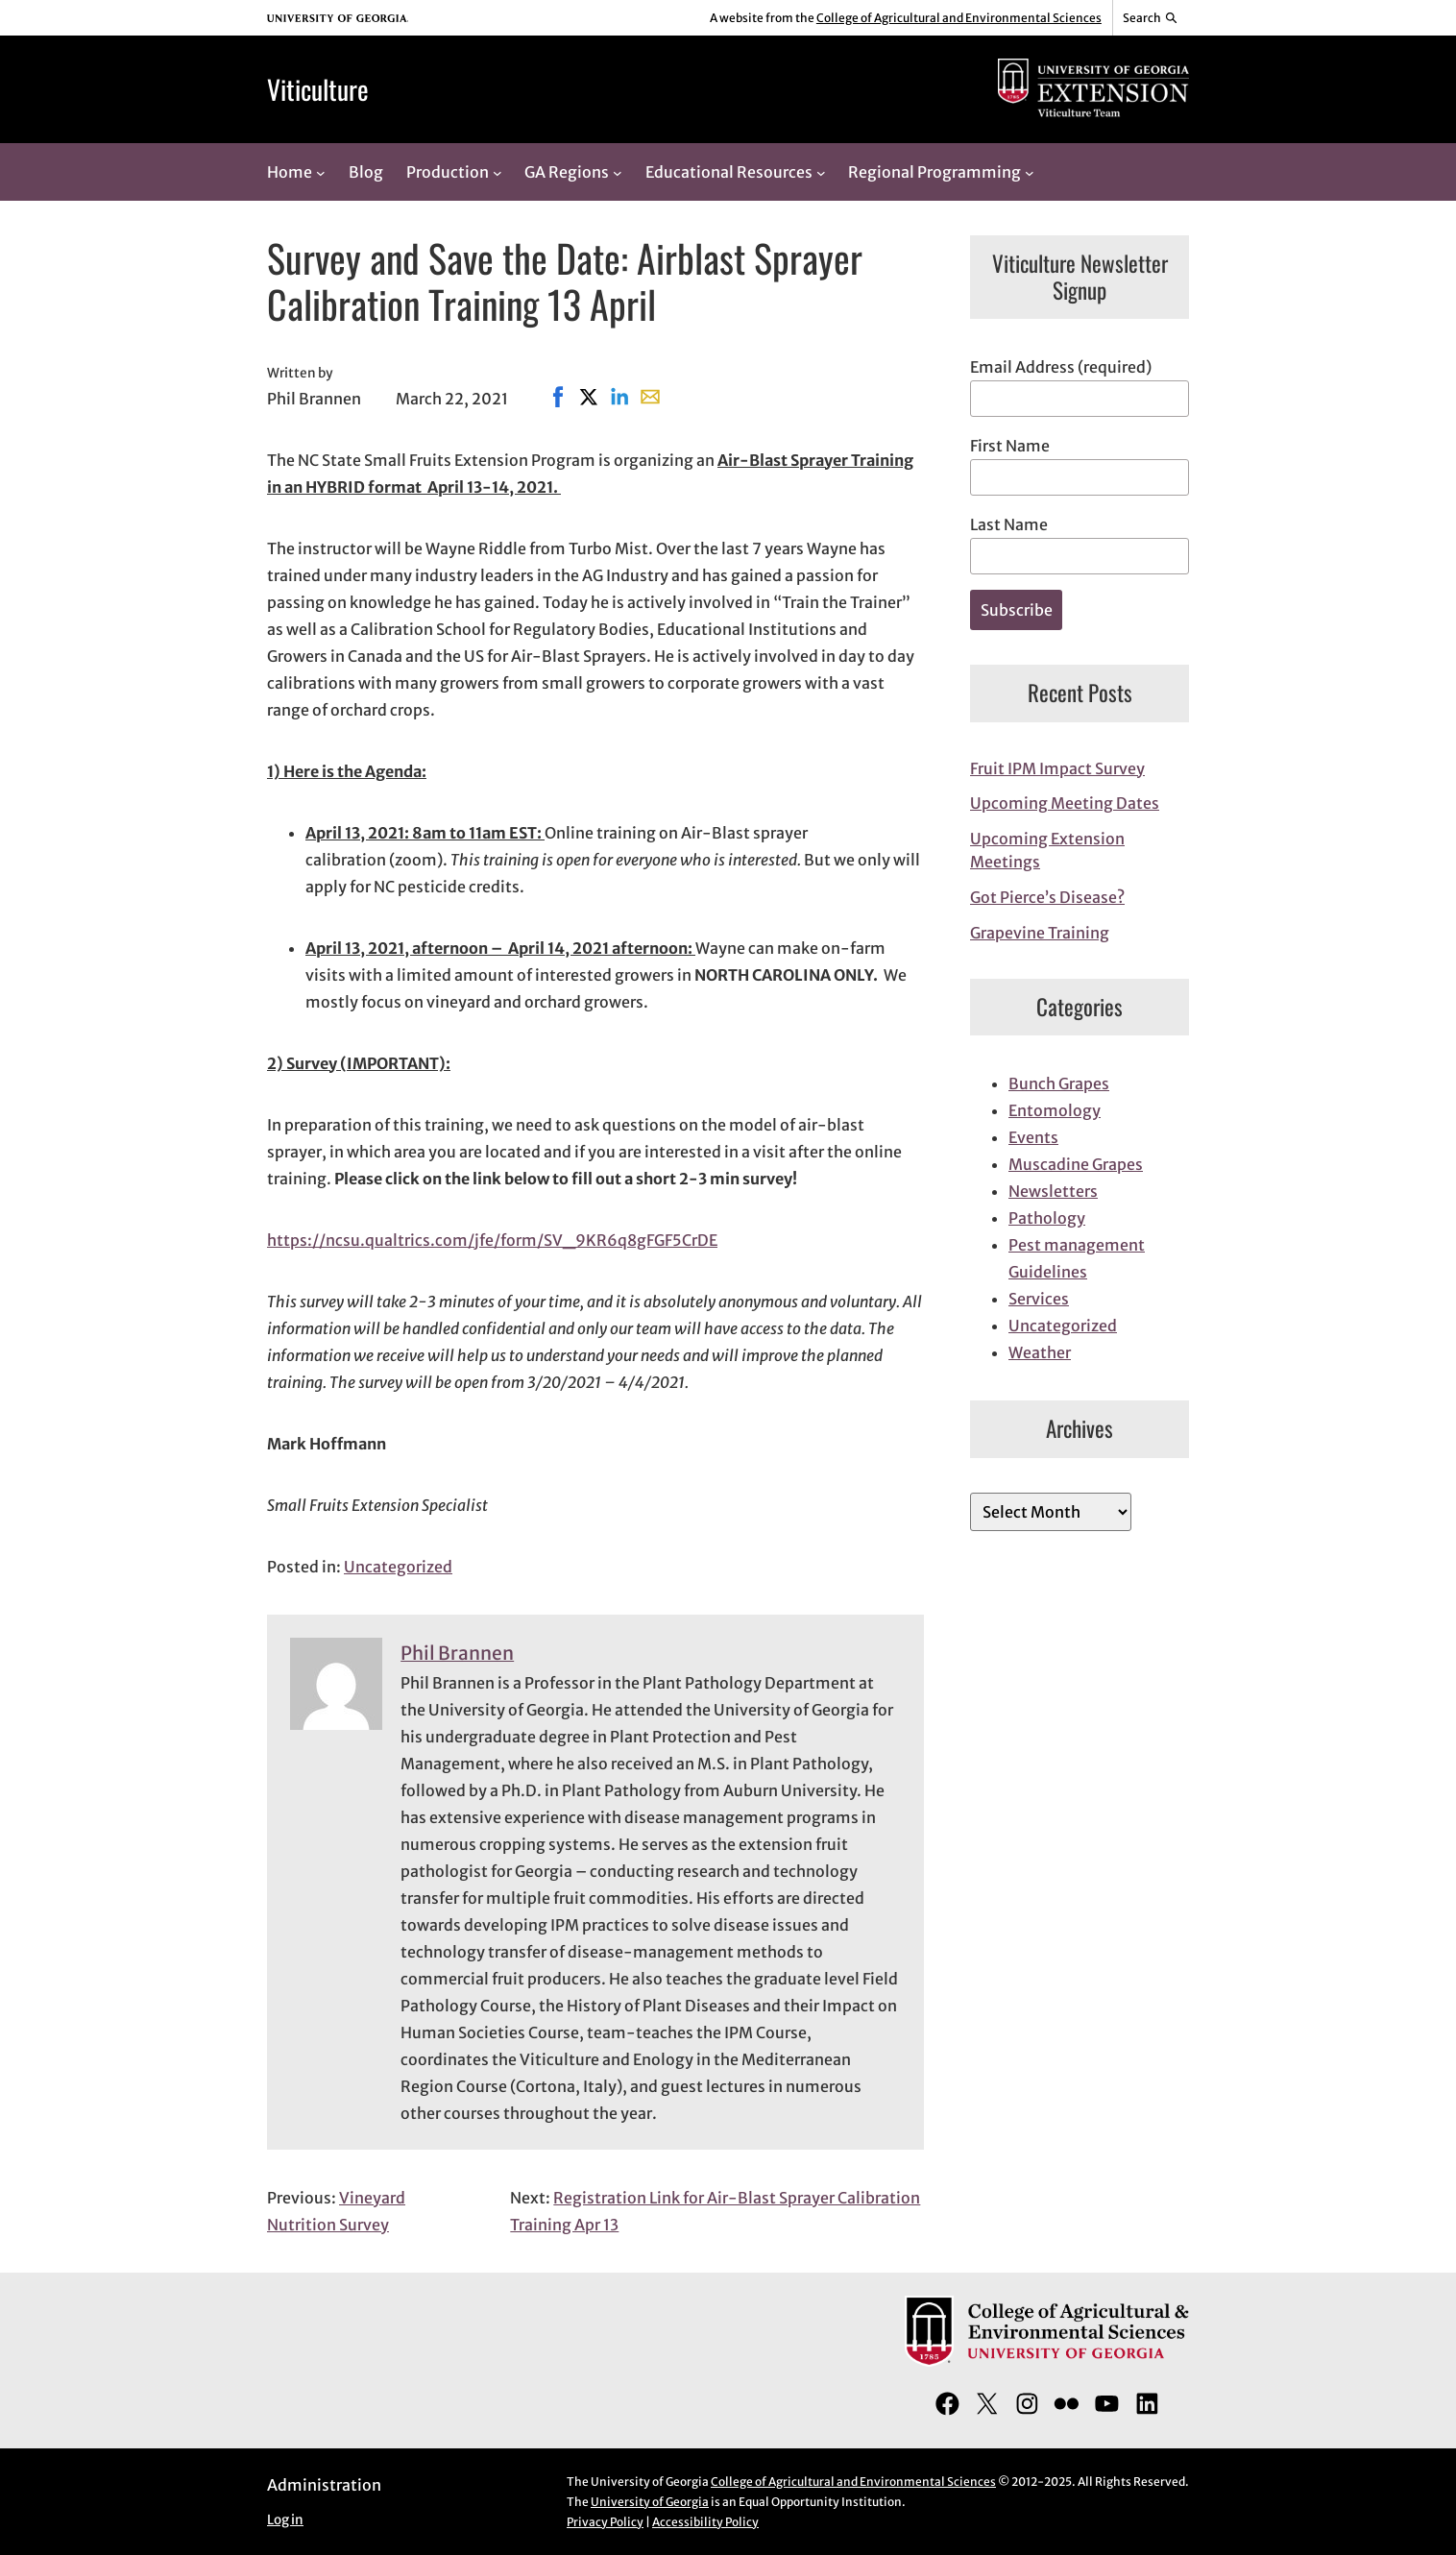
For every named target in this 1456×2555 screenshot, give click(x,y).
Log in (285, 2520)
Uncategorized (398, 1566)
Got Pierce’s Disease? (1047, 897)
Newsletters (1053, 1191)
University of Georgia (650, 2501)
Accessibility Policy (705, 2522)
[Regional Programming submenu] (1029, 172)
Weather (1039, 1352)
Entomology (1054, 1110)
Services (1038, 1298)
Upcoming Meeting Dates (1064, 803)
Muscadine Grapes (1075, 1164)
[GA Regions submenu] (617, 172)
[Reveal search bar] (1151, 18)
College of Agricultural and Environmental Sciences (959, 18)
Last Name (1009, 524)
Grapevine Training (1039, 932)
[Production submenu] (497, 172)
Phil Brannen (457, 1653)
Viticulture (318, 89)
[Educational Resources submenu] (821, 172)
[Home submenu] (321, 172)
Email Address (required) (1061, 367)
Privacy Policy (605, 2522)
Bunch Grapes (1058, 1083)
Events (1033, 1137)
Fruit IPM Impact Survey (1057, 768)
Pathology (1046, 1218)
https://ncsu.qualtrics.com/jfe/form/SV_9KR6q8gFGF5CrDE (492, 1240)
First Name (1010, 445)
